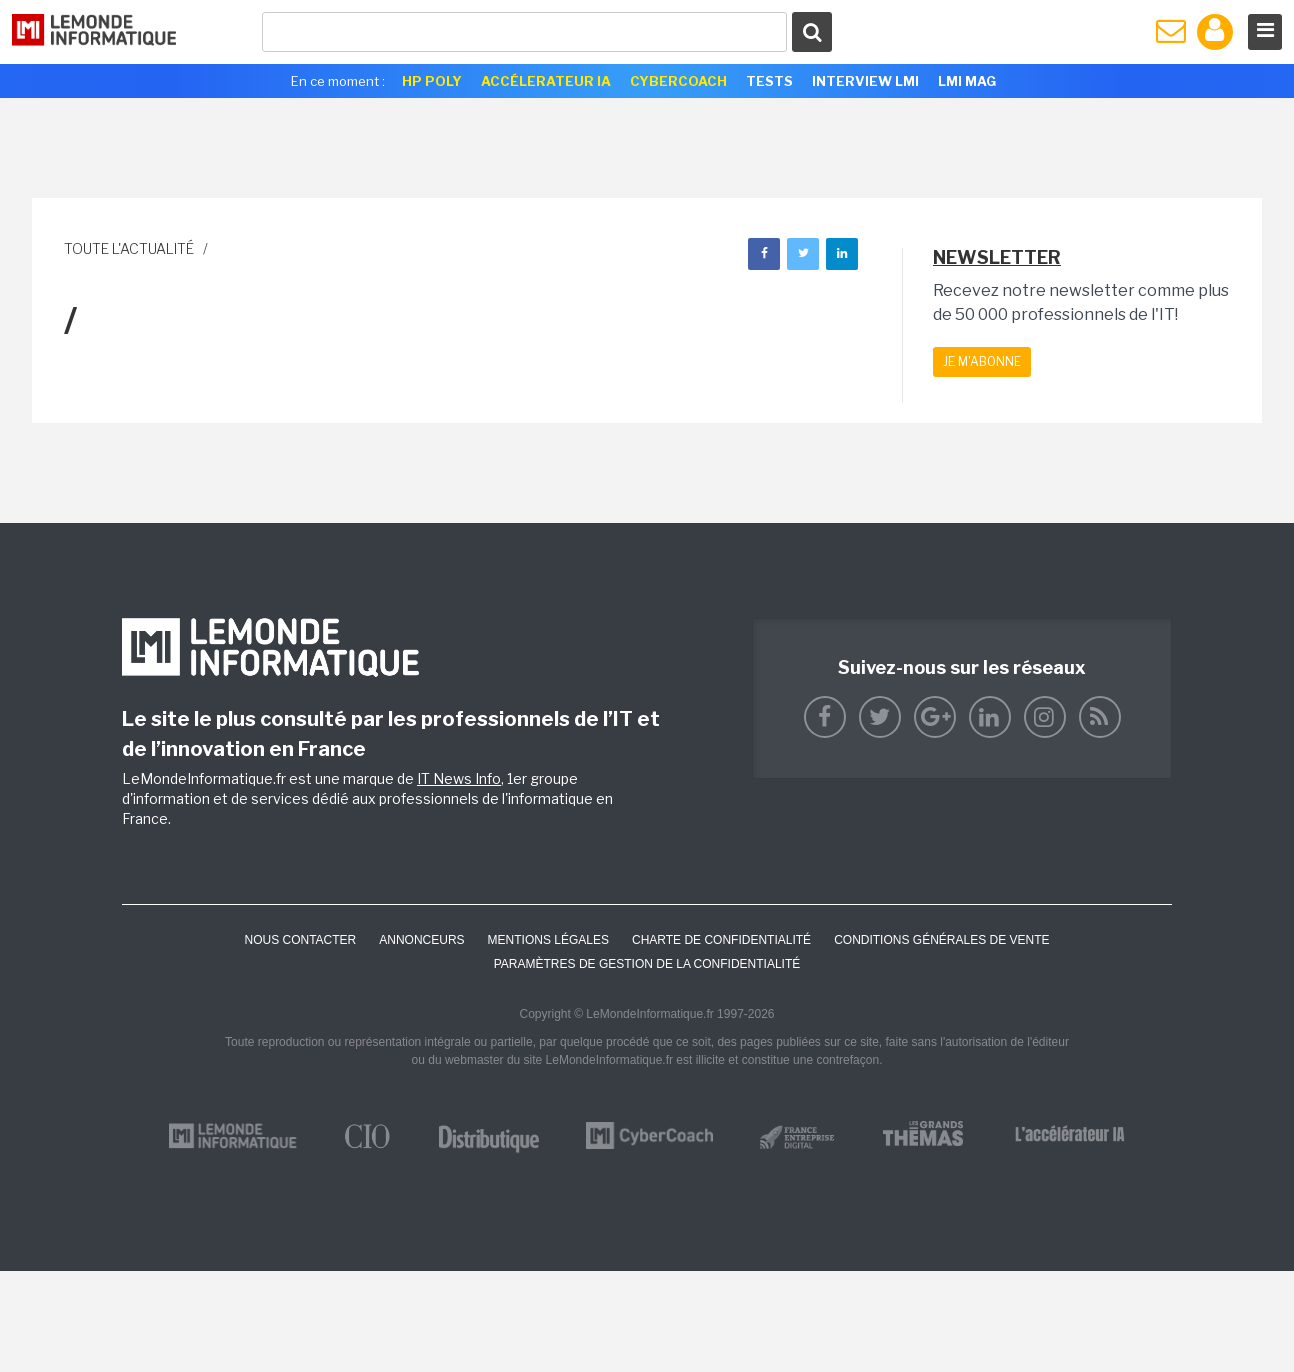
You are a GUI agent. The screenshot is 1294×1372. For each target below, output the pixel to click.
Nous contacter (300, 940)
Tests (769, 81)
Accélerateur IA (546, 81)
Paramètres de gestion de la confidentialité (647, 964)
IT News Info (459, 778)
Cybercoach (678, 81)
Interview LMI (865, 81)
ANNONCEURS (421, 940)
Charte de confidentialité (721, 940)
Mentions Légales (548, 940)
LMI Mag (967, 81)
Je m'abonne (982, 361)
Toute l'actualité (129, 248)
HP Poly (432, 81)
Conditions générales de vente (941, 940)
